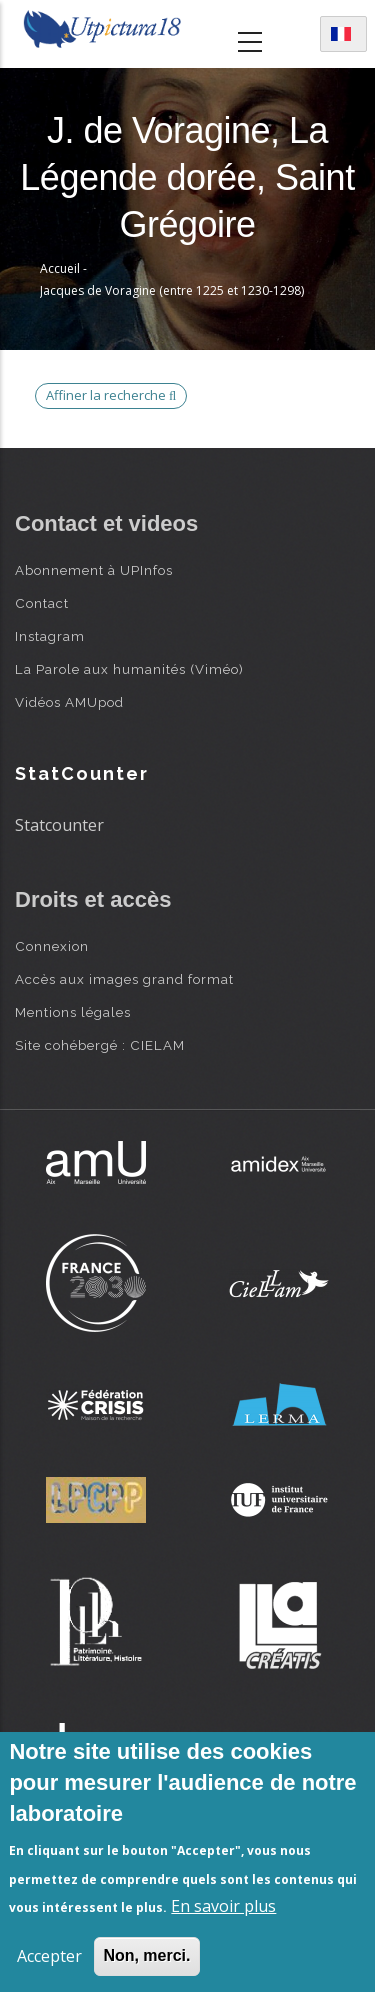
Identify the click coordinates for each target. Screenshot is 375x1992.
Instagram (50, 636)
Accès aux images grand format (124, 979)
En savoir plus (223, 1906)
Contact (42, 603)
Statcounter (59, 825)
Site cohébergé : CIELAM (100, 1045)
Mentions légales (73, 1012)
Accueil (60, 268)
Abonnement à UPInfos (94, 570)
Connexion (52, 946)
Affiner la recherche (111, 395)
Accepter (49, 1956)
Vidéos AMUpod (69, 702)
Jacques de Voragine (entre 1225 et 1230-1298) (172, 290)
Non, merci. (146, 1955)
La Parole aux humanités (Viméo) (129, 669)
